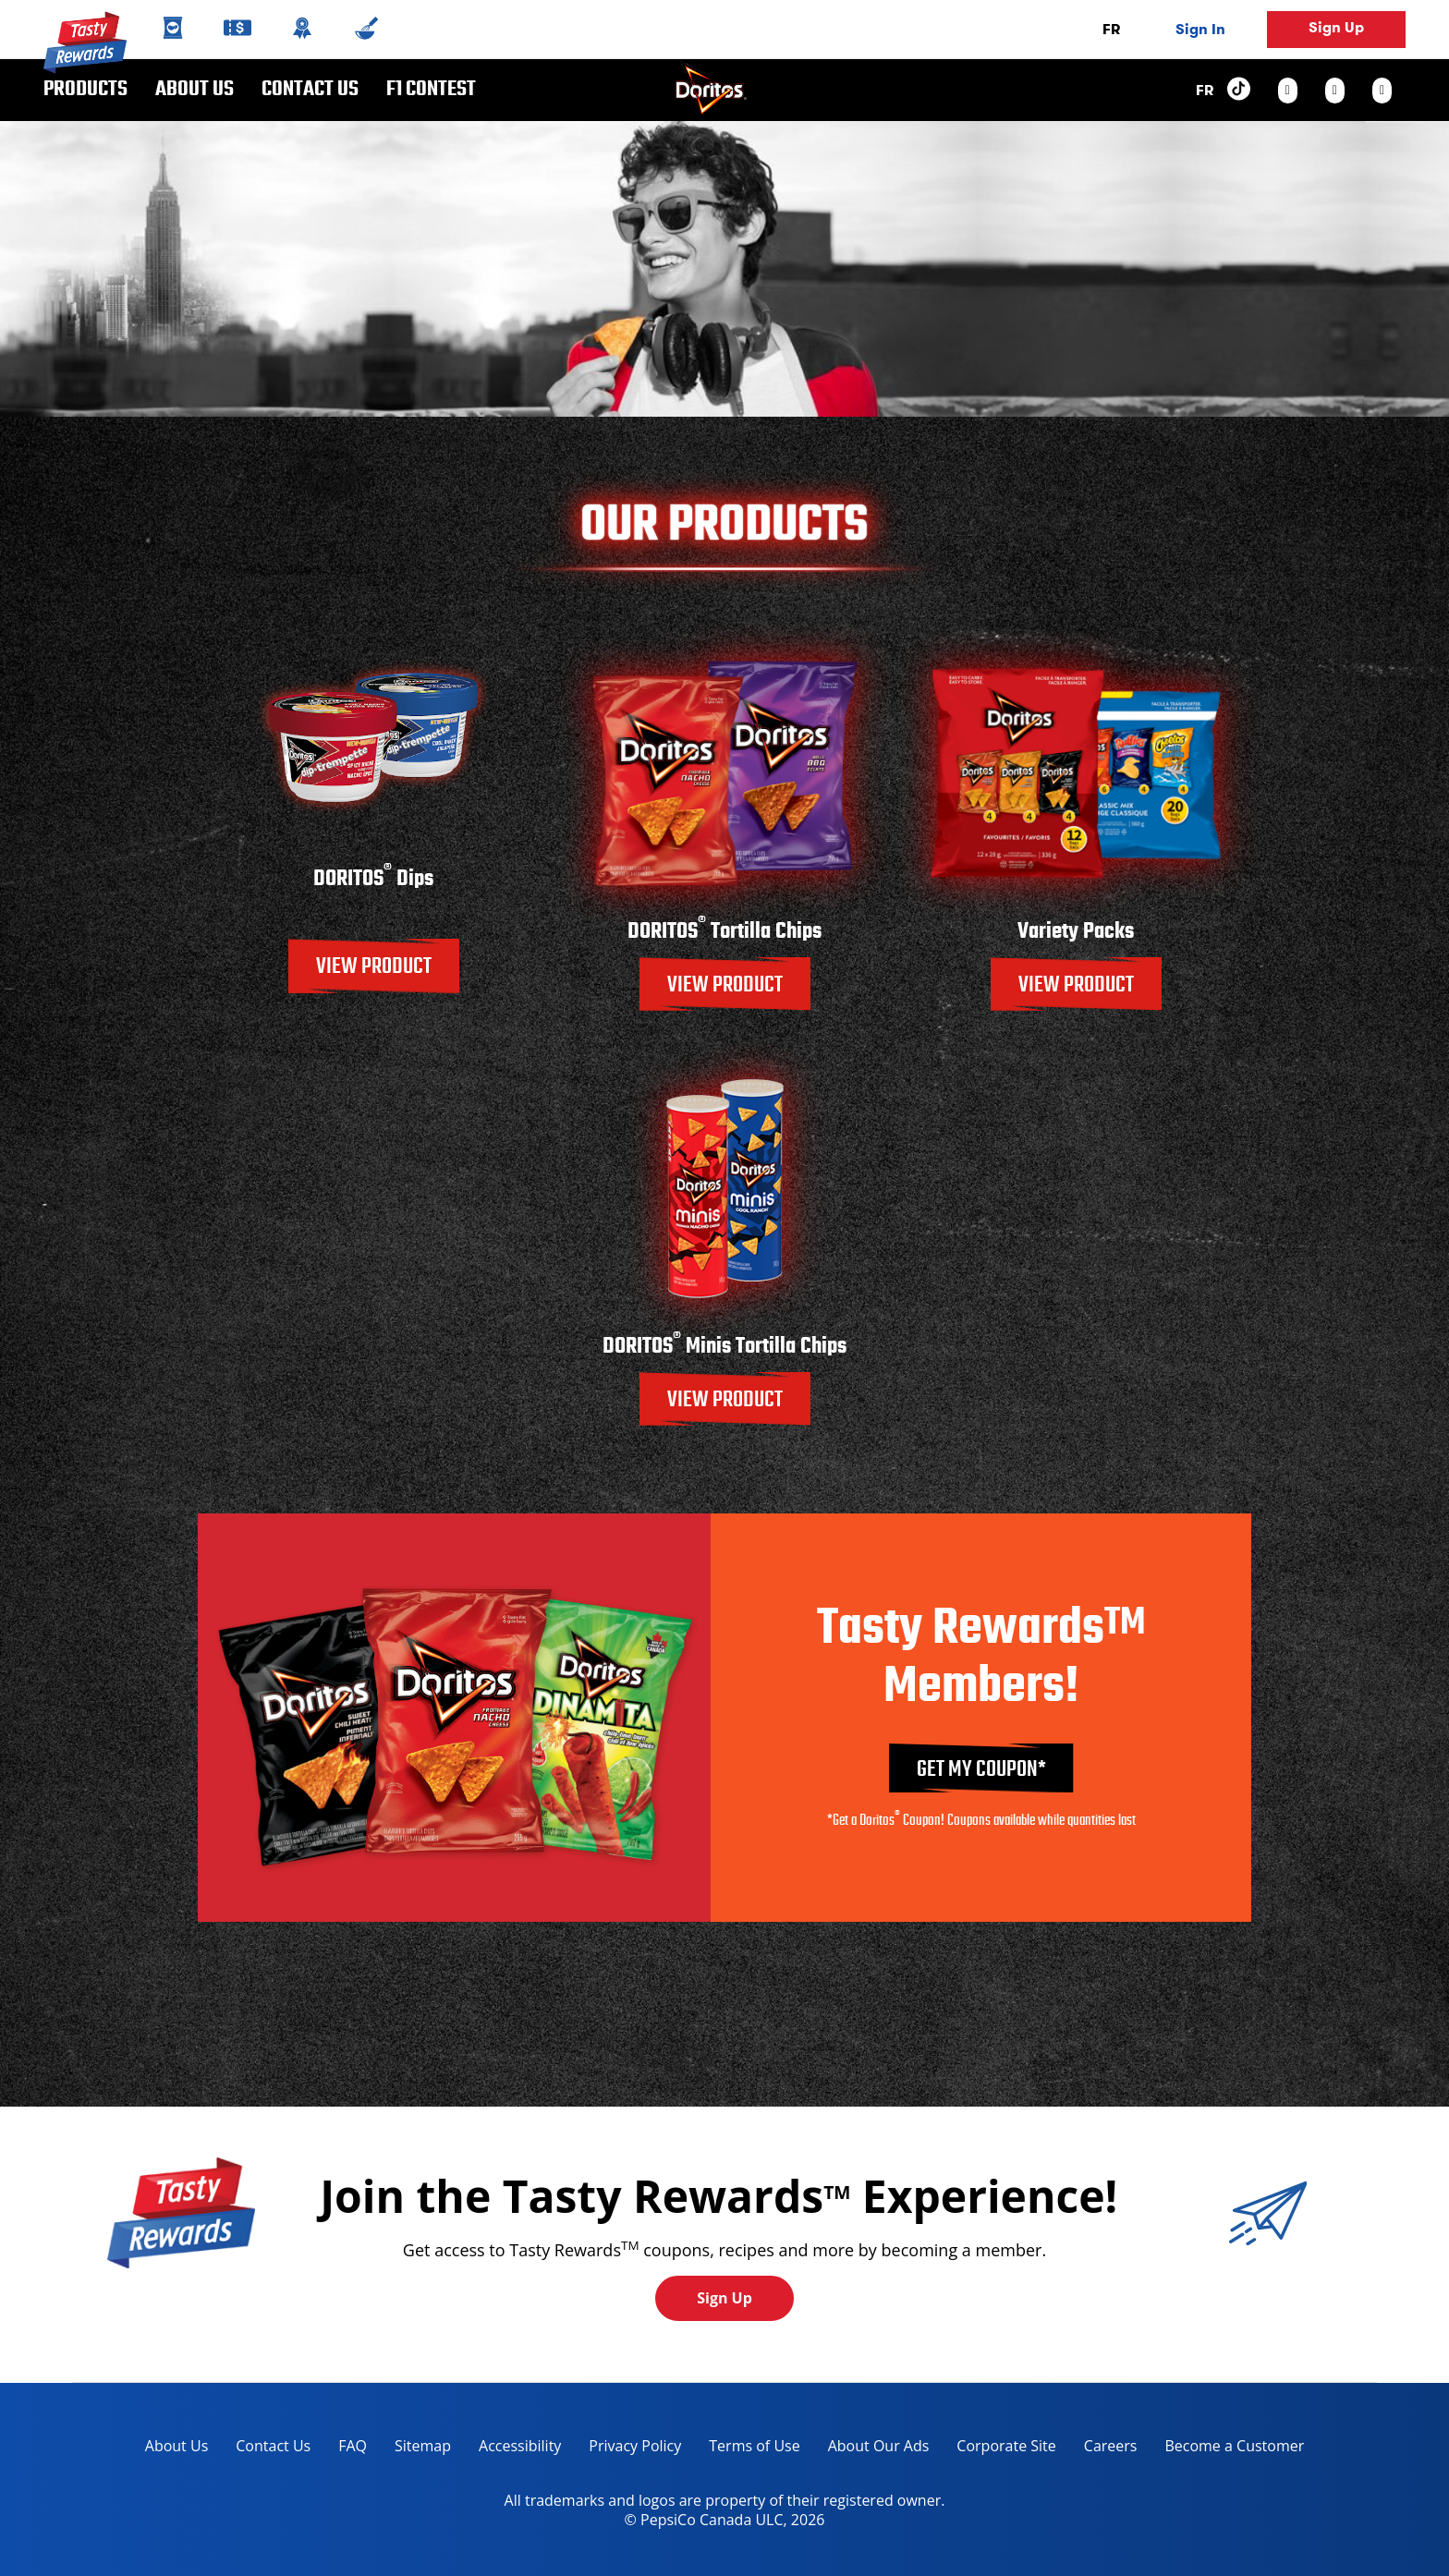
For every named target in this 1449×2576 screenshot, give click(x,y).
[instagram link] (1287, 90)
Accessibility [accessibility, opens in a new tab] (513, 2449)
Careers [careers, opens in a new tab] (1104, 2449)
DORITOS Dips (373, 879)
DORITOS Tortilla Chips (724, 932)
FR (1111, 29)
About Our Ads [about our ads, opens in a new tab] (872, 2449)
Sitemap (423, 2446)
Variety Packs (1075, 932)
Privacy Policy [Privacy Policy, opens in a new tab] (628, 2449)
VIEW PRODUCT (374, 967)
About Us (194, 89)
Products (85, 89)
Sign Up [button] (1336, 27)
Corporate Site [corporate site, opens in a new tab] (999, 2449)
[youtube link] (1382, 90)
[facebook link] (1334, 90)
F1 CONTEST (431, 89)
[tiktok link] (1238, 90)
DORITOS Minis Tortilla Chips (724, 1347)
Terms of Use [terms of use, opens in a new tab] (747, 2449)
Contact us (303, 89)
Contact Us (273, 2446)
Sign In (1200, 29)
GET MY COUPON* (981, 1770)
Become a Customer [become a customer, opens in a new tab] (1227, 2449)
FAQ (352, 2446)
